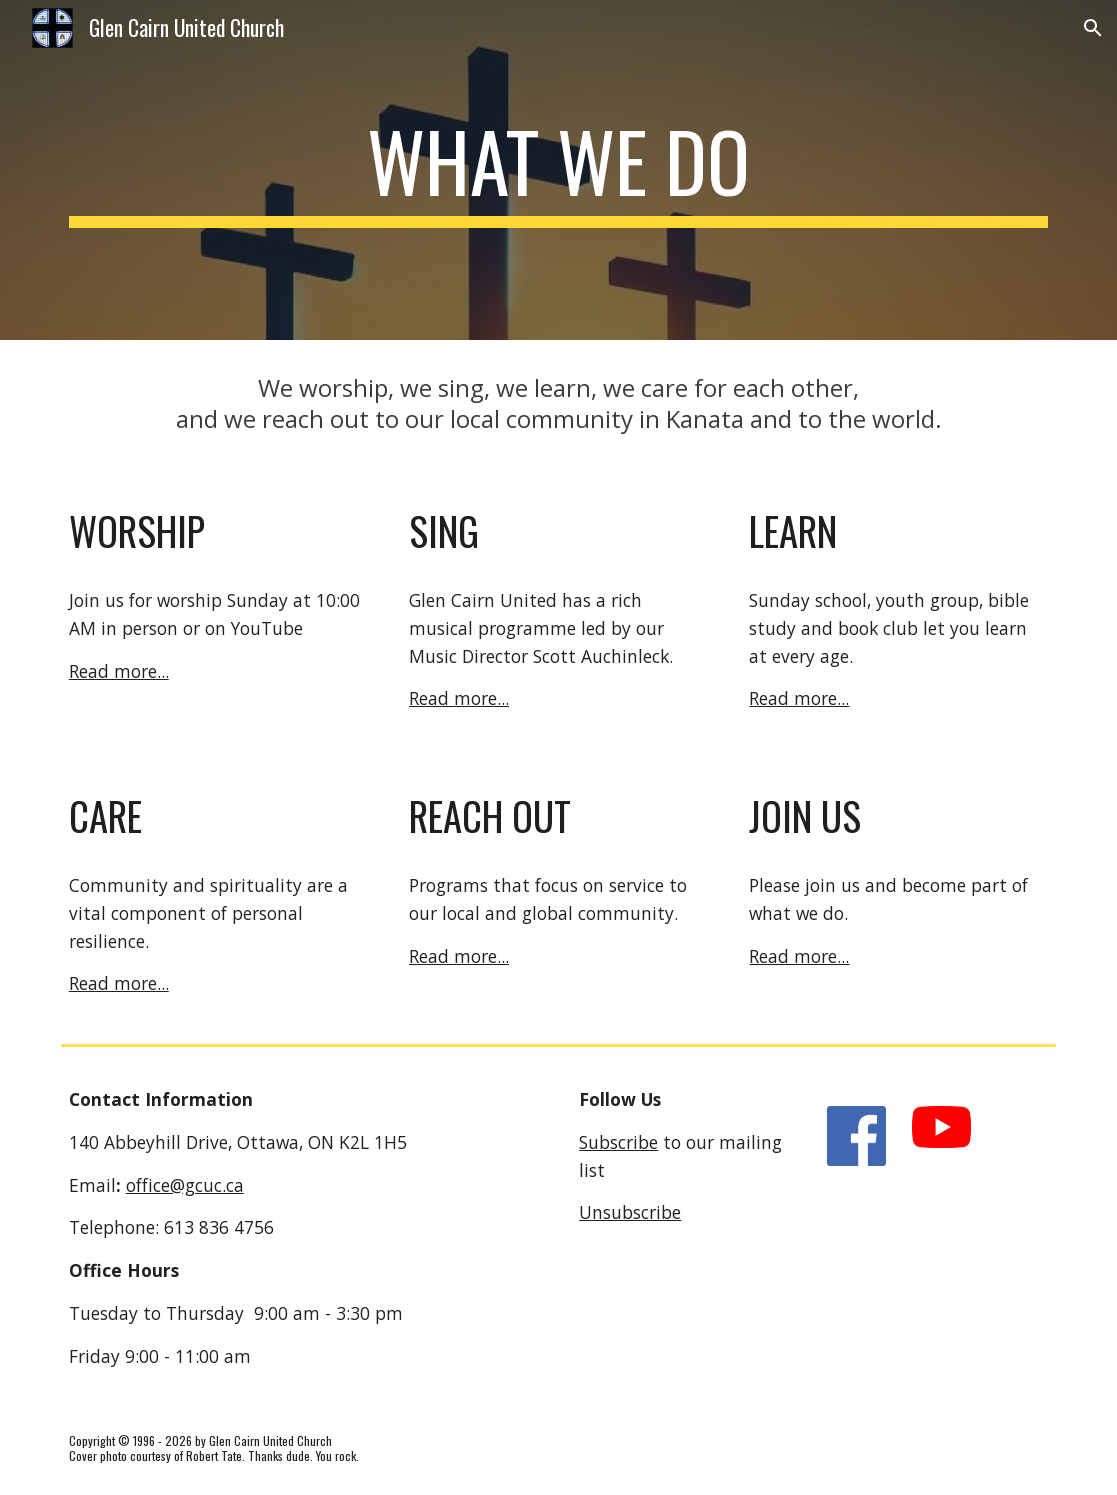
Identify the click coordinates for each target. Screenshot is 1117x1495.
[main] (559, 170)
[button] (1093, 28)
